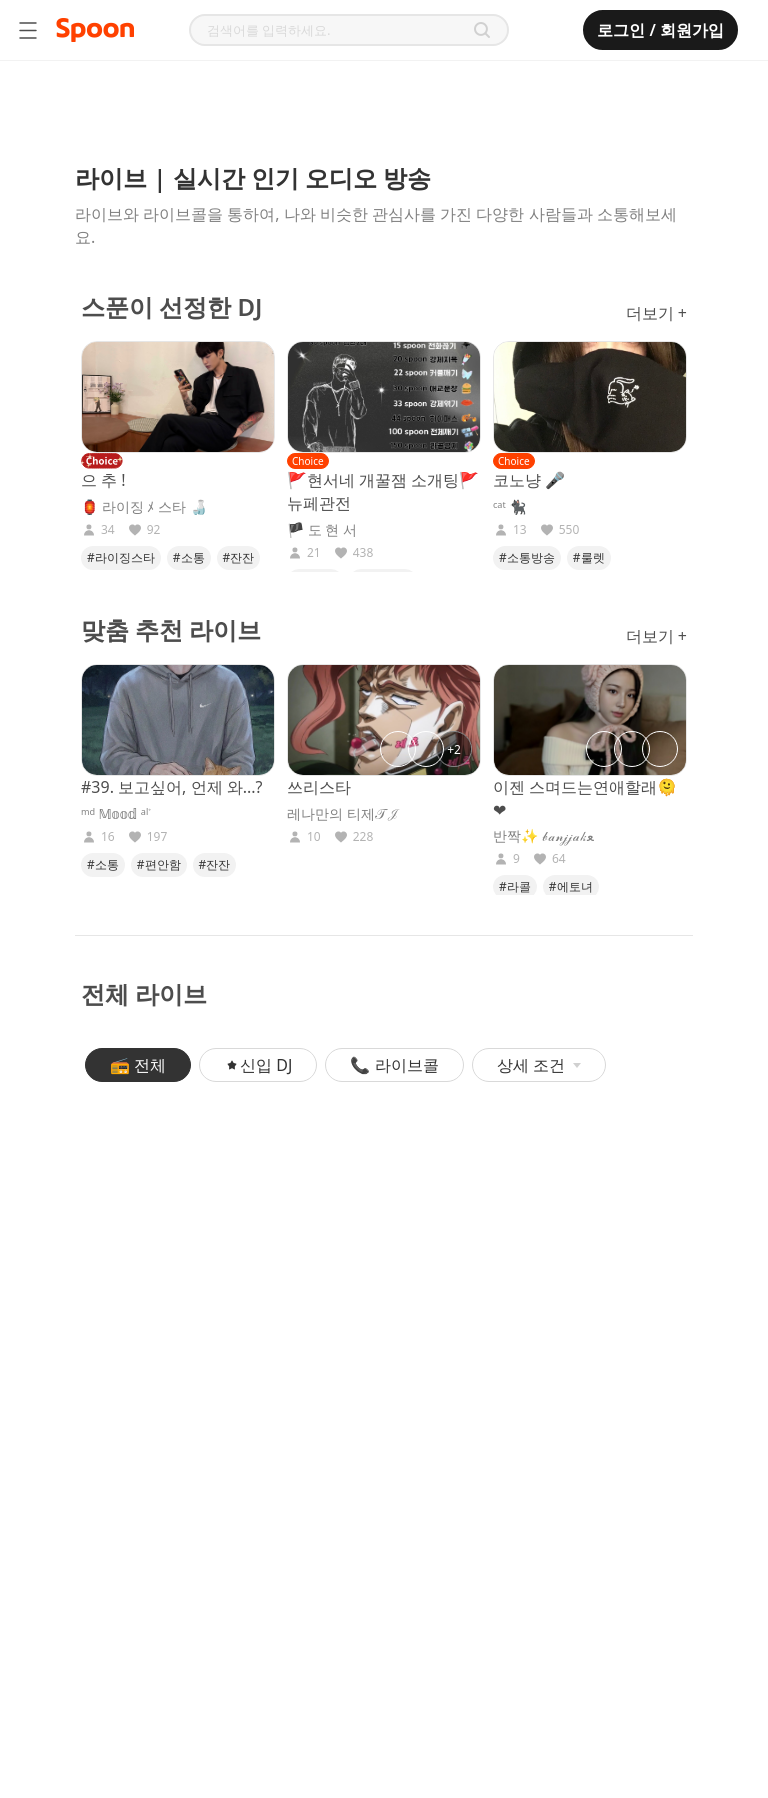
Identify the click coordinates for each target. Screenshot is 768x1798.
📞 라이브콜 (394, 1065)
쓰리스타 (319, 787)
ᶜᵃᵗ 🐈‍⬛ (509, 507)
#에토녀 (571, 886)
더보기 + (656, 313)
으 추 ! (103, 480)
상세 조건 (539, 1065)
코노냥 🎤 (529, 480)
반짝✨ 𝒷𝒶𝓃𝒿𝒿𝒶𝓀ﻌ (543, 836)
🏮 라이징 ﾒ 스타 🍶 (144, 507)
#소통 (189, 557)
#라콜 (515, 886)
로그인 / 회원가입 (660, 30)
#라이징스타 (121, 557)
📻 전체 (138, 1065)
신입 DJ (258, 1065)
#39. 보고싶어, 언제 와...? (172, 787)
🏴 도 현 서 (322, 530)
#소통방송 (527, 557)
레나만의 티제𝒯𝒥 (343, 814)
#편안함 (159, 864)
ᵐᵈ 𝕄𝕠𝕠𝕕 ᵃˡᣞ (116, 814)
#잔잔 (239, 557)
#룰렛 (589, 557)
